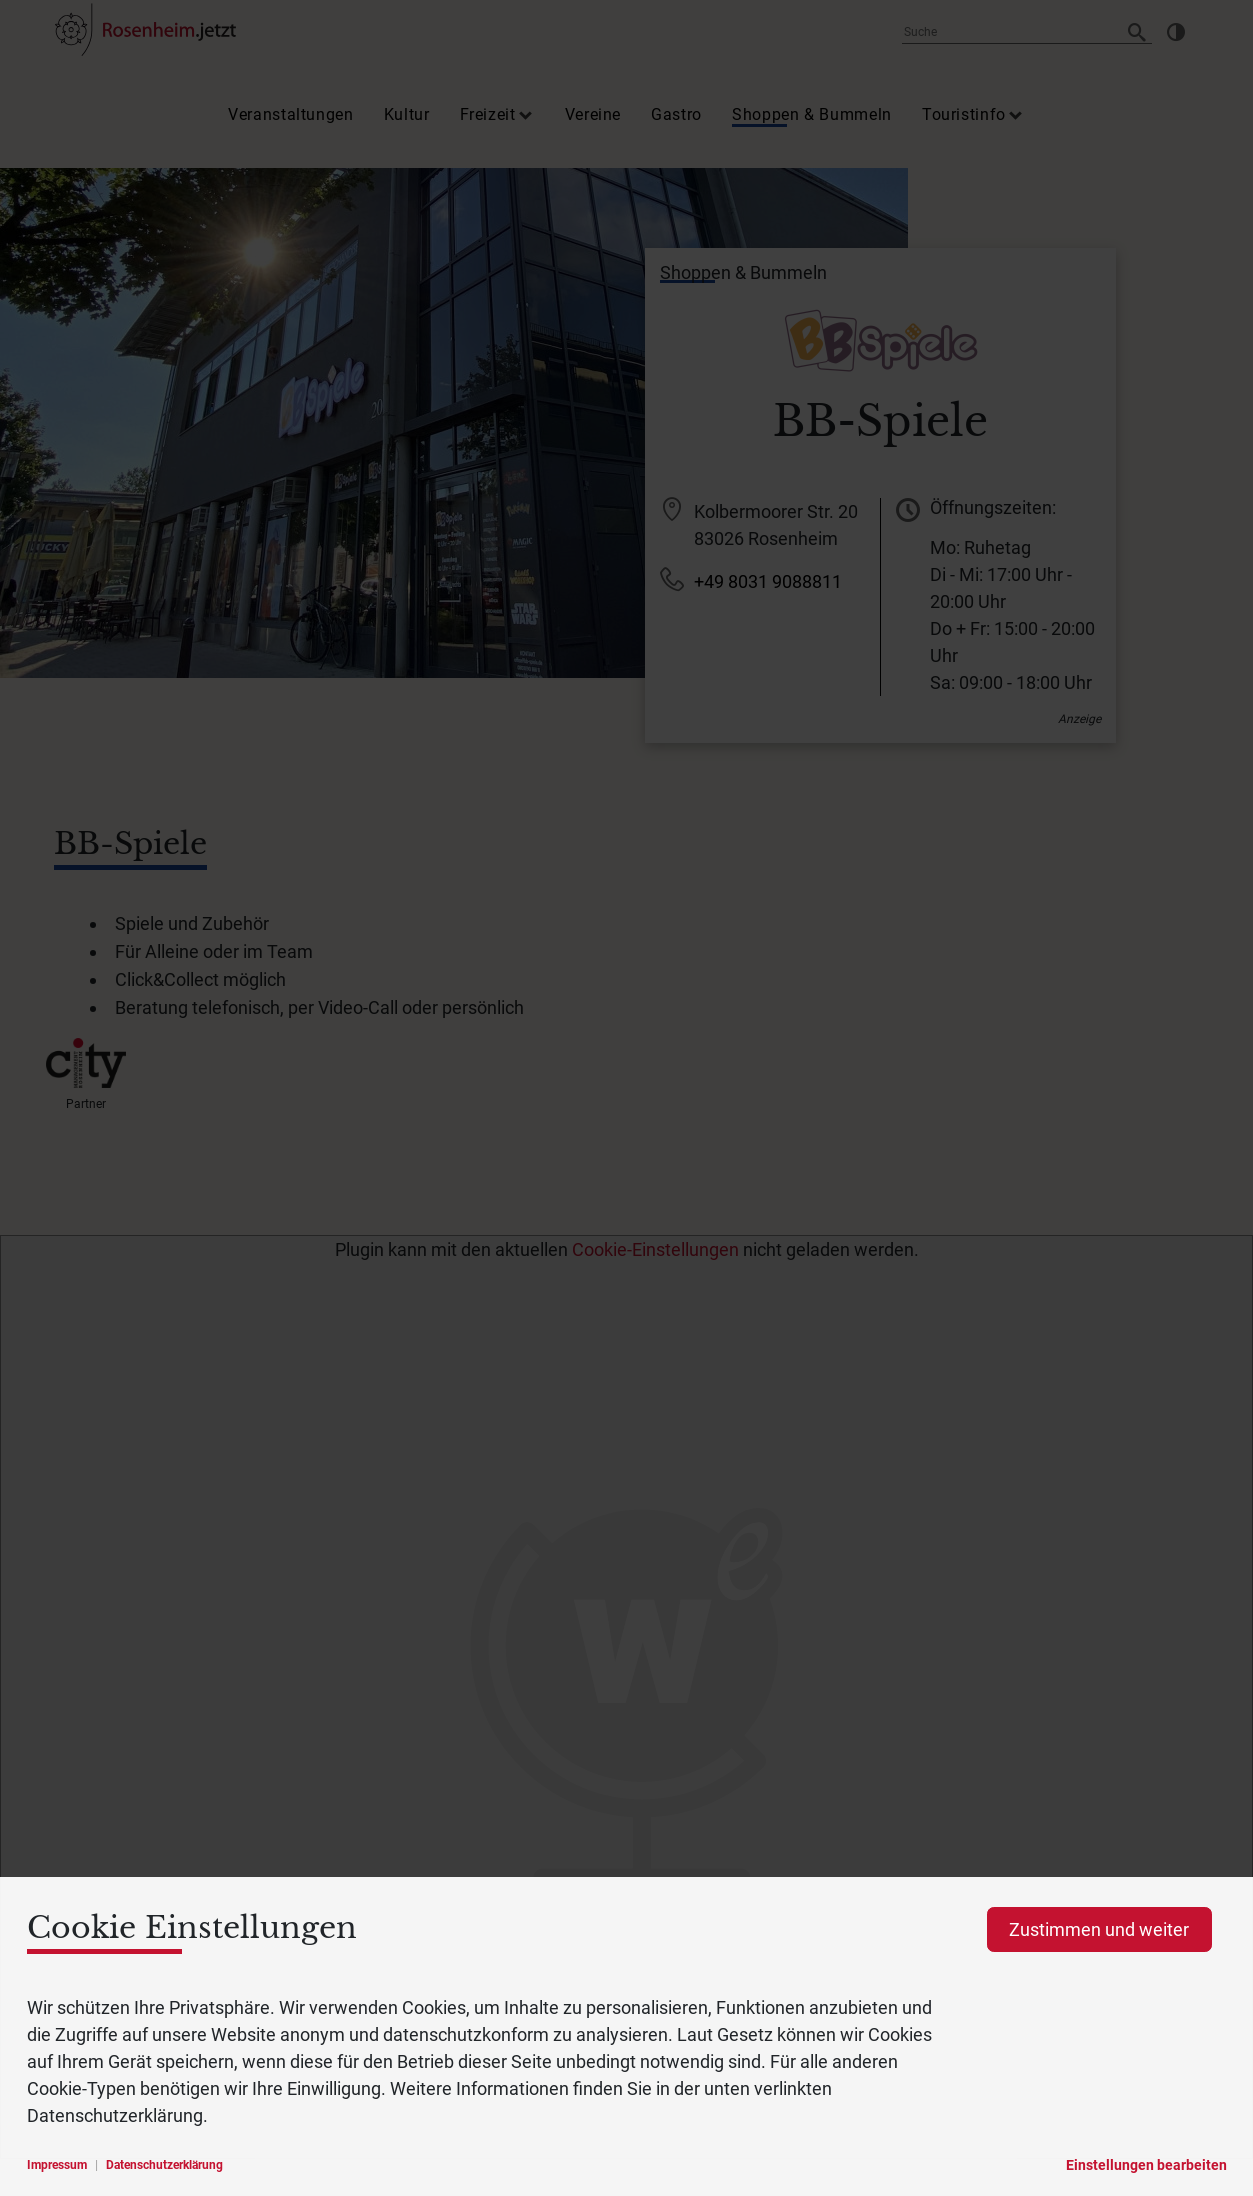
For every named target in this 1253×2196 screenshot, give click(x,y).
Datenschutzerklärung (164, 2165)
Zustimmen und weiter (1099, 1929)
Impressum (57, 2165)
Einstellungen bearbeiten (1146, 2165)
